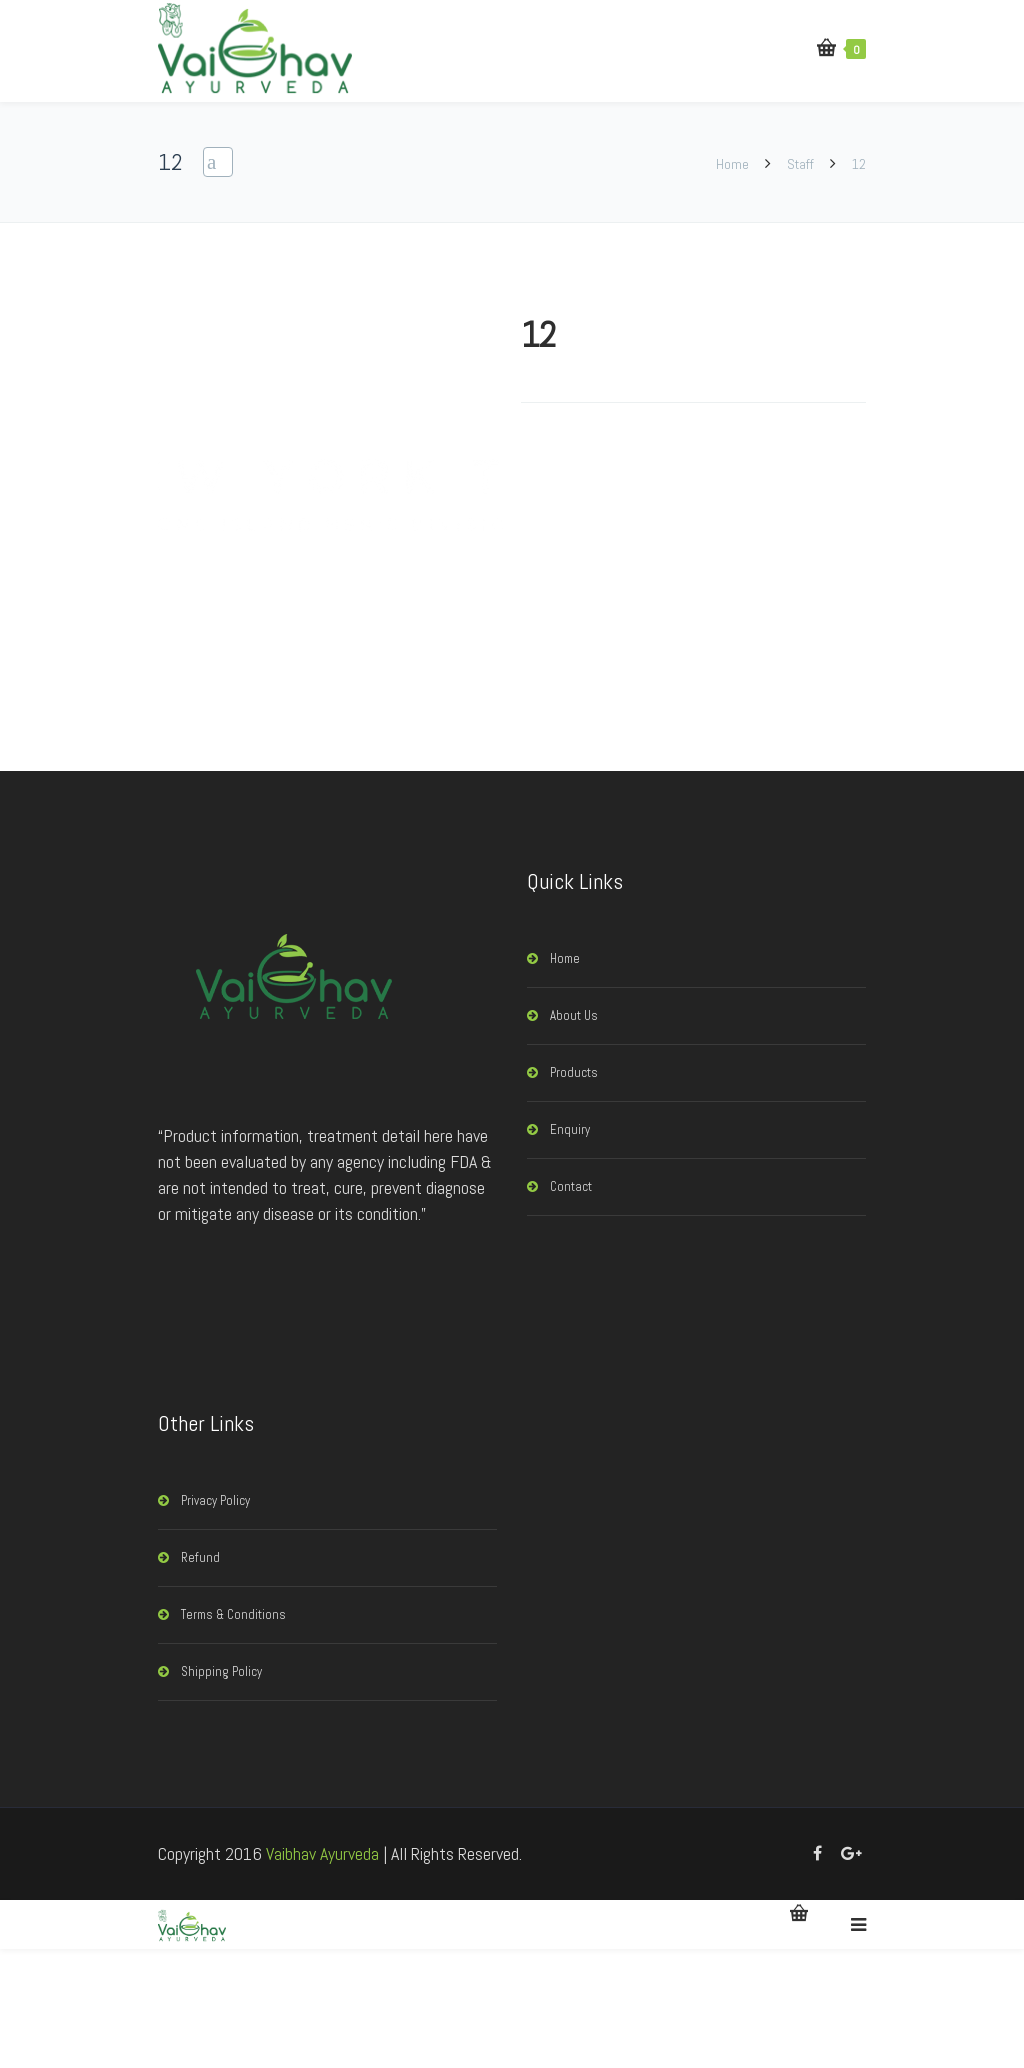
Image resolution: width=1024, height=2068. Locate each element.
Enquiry (570, 1129)
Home (734, 164)
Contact (571, 1186)
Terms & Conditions (233, 1614)
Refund (200, 1557)
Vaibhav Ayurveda (322, 1853)
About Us (574, 1015)
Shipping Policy (221, 1671)
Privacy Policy (215, 1500)
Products (574, 1072)
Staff (800, 164)
